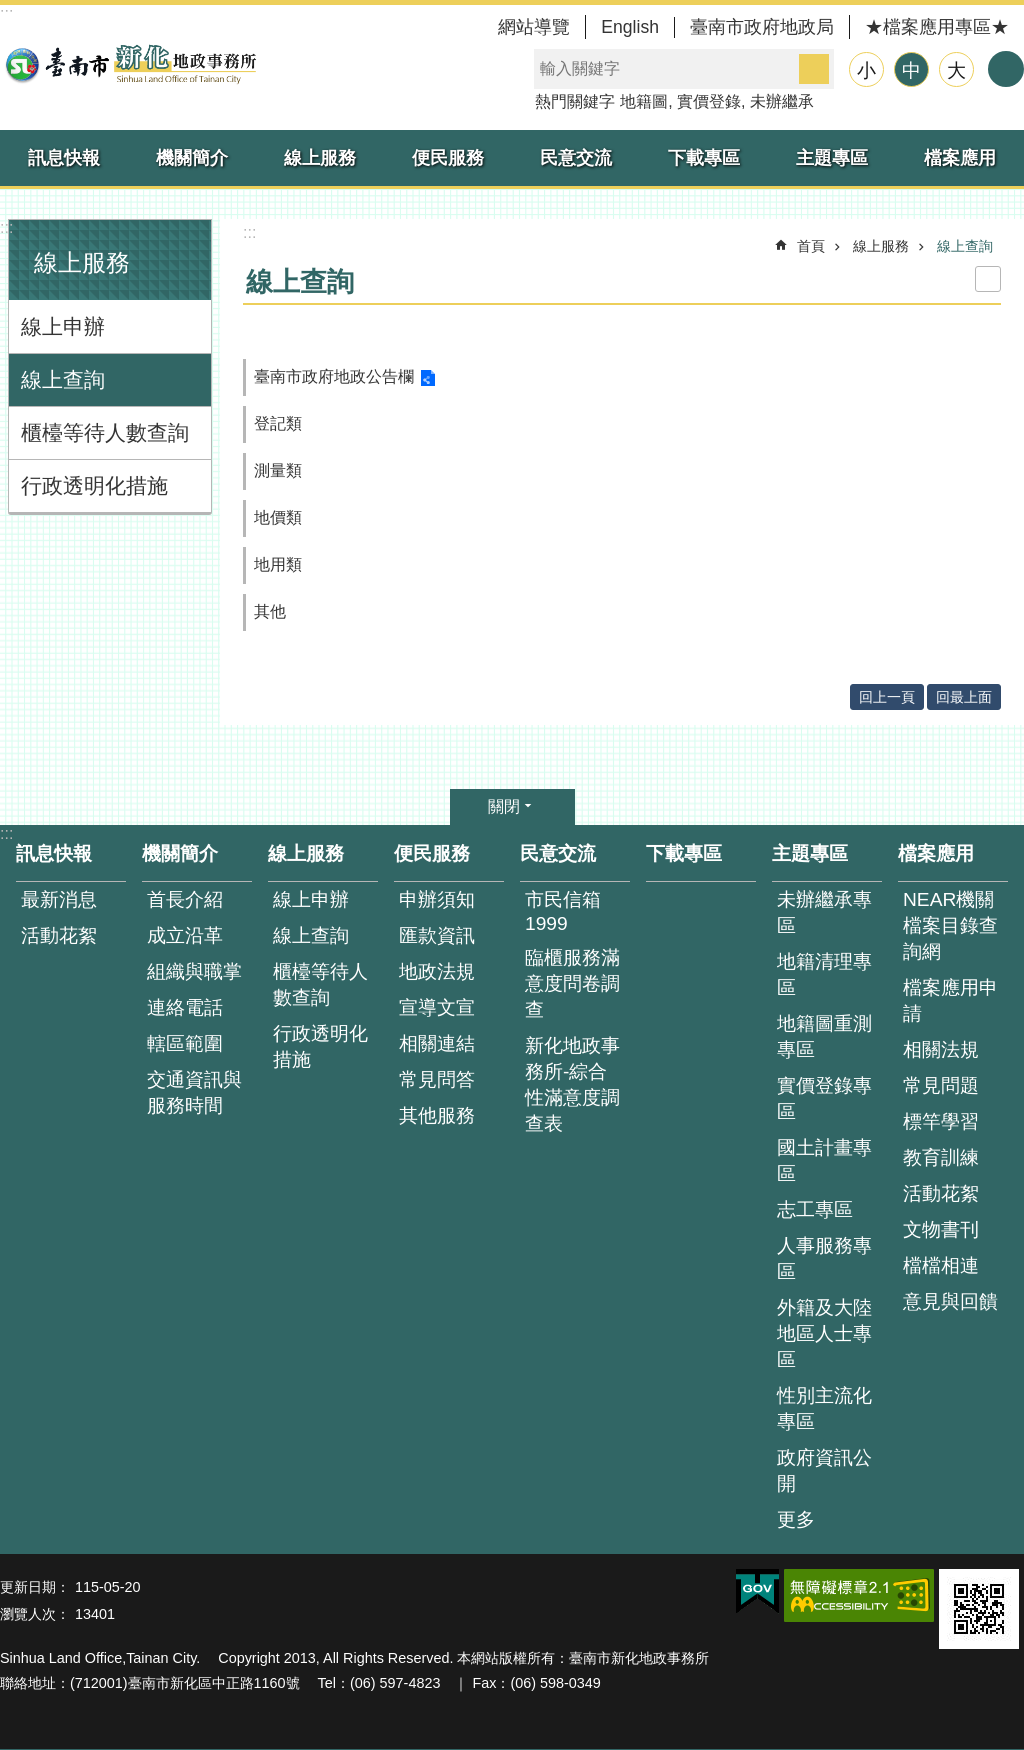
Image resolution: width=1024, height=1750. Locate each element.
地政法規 (437, 971)
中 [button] (911, 70)
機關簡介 (192, 158)
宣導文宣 (437, 1007)
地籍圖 (644, 101)
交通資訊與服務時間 (194, 1092)
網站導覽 (534, 27)
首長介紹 (185, 899)
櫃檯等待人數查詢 (105, 432)
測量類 (278, 470)
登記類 (278, 423)
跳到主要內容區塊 (10, 10)
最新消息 (59, 899)
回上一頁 (887, 697)
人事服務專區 (824, 1258)
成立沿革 (185, 935)
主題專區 (832, 158)
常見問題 (941, 1085)
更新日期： (35, 1587)
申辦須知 (437, 899)
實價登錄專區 (824, 1098)
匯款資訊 (437, 935)
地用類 (278, 564)
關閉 (504, 806)
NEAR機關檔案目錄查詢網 (950, 925)
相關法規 (941, 1049)
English (630, 27)
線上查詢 (63, 379)
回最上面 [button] (964, 697)
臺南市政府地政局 (762, 27)
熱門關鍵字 (575, 101)
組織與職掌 (194, 971)
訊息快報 (64, 158)
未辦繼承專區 (824, 912)
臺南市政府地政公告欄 (334, 376)
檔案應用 (960, 158)
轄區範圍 (185, 1043)
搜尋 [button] (814, 69)
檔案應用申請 (950, 1000)
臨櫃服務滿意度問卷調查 (572, 983)
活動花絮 (59, 935)
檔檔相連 (941, 1265)
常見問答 (437, 1079)
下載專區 (704, 158)
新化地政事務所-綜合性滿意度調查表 (572, 1084)
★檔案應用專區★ (937, 27)
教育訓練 (941, 1157)
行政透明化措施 (94, 485)
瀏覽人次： (35, 1614)
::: (6, 227)
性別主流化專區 (824, 1408)
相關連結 (437, 1043)
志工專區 (815, 1209)
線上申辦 (63, 326)
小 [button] (866, 70)
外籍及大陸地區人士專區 (824, 1333)
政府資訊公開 (824, 1470)
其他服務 (437, 1115)
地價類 (278, 517)
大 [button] (956, 70)
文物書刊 (941, 1229)
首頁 (811, 246)
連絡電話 (185, 1007)
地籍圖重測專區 (824, 1036)
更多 (796, 1519)
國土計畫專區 (824, 1160)
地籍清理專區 (824, 974)
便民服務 (448, 158)
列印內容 (988, 279)
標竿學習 (941, 1121)
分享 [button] (1006, 69)
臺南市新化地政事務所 (130, 64)
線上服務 (320, 158)
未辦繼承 (782, 101)
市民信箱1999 (563, 911)
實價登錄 (709, 101)
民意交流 (576, 158)
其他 (270, 611)
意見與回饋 (950, 1301)
